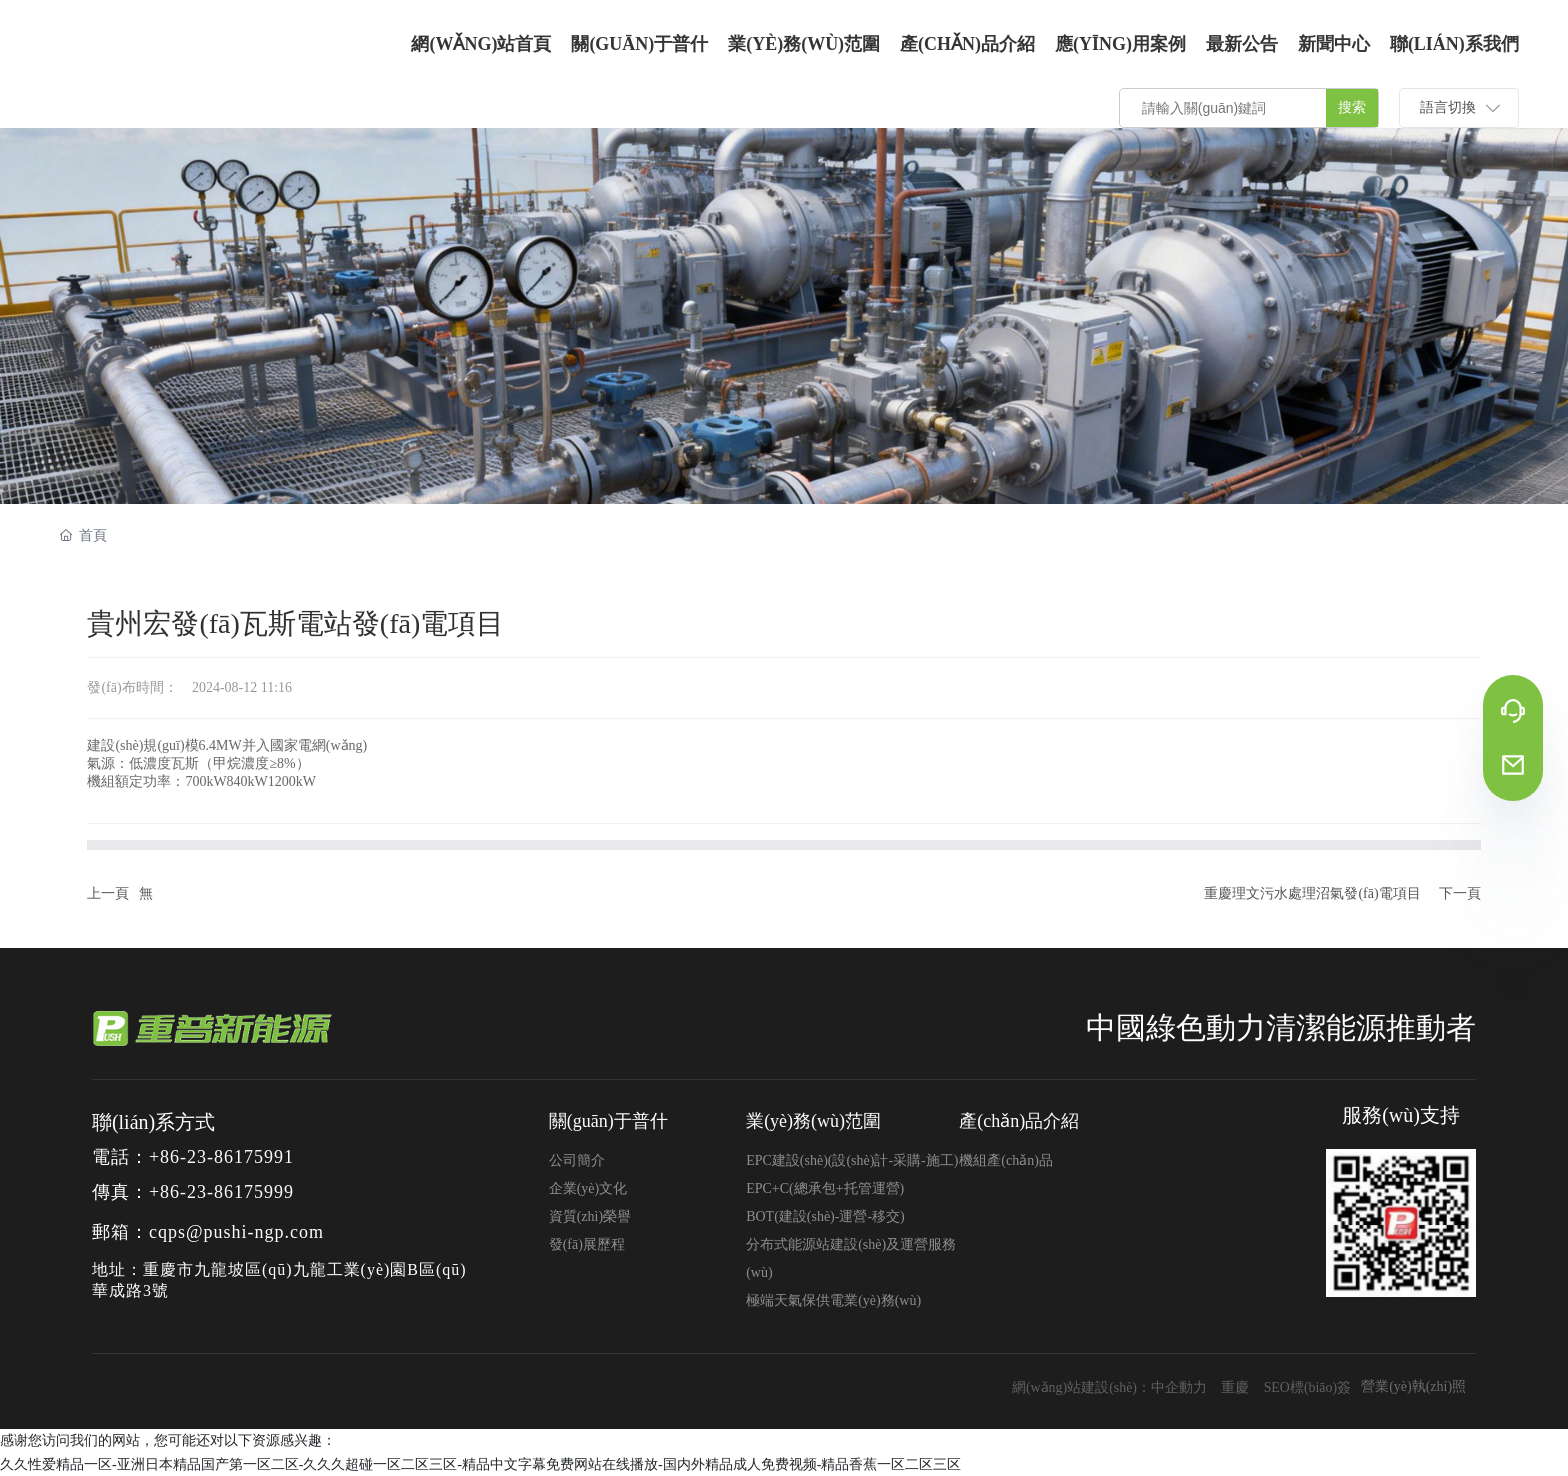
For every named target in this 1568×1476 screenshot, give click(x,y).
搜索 (1352, 107)
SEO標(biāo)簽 (1307, 1387)
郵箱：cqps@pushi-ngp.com (208, 1232)
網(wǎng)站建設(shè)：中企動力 (1107, 1387)
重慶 (1234, 1387)
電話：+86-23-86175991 (193, 1157)
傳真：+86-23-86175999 (193, 1192)
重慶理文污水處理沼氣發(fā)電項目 (1312, 893)
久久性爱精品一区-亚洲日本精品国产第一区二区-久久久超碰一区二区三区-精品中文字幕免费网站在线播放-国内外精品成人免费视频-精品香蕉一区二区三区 (480, 1464)
